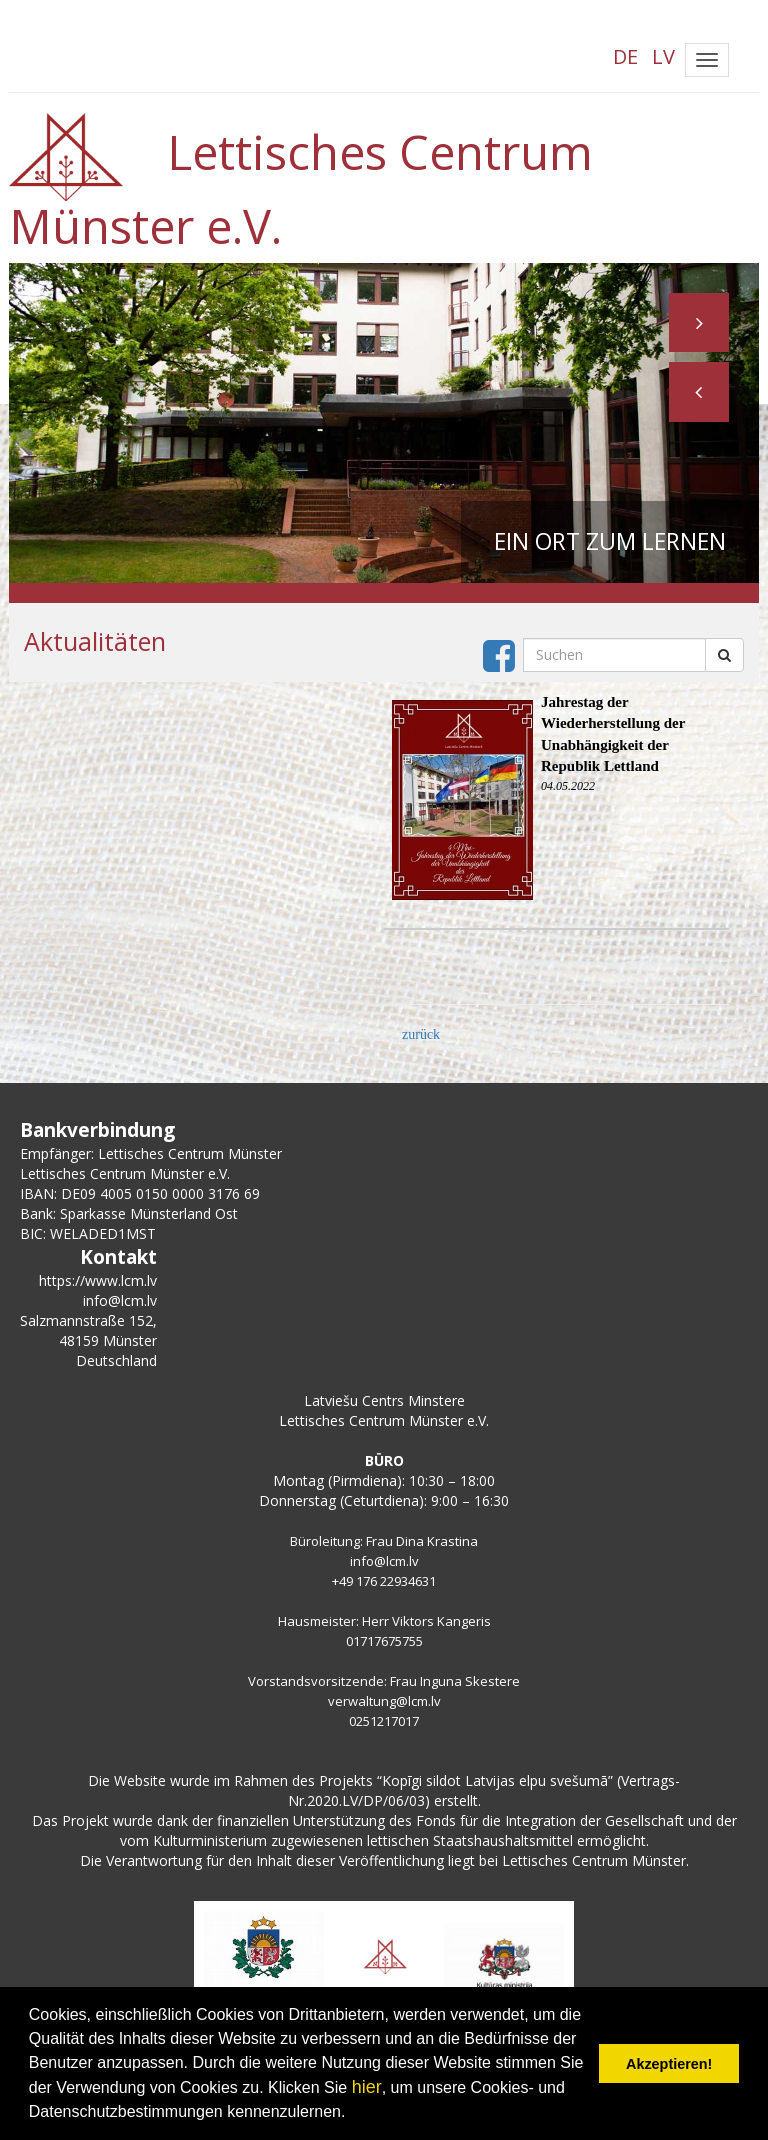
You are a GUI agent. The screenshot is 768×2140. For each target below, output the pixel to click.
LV (663, 56)
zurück (421, 1034)
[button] (699, 393)
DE (625, 56)
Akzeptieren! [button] (669, 2064)
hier (367, 2087)
